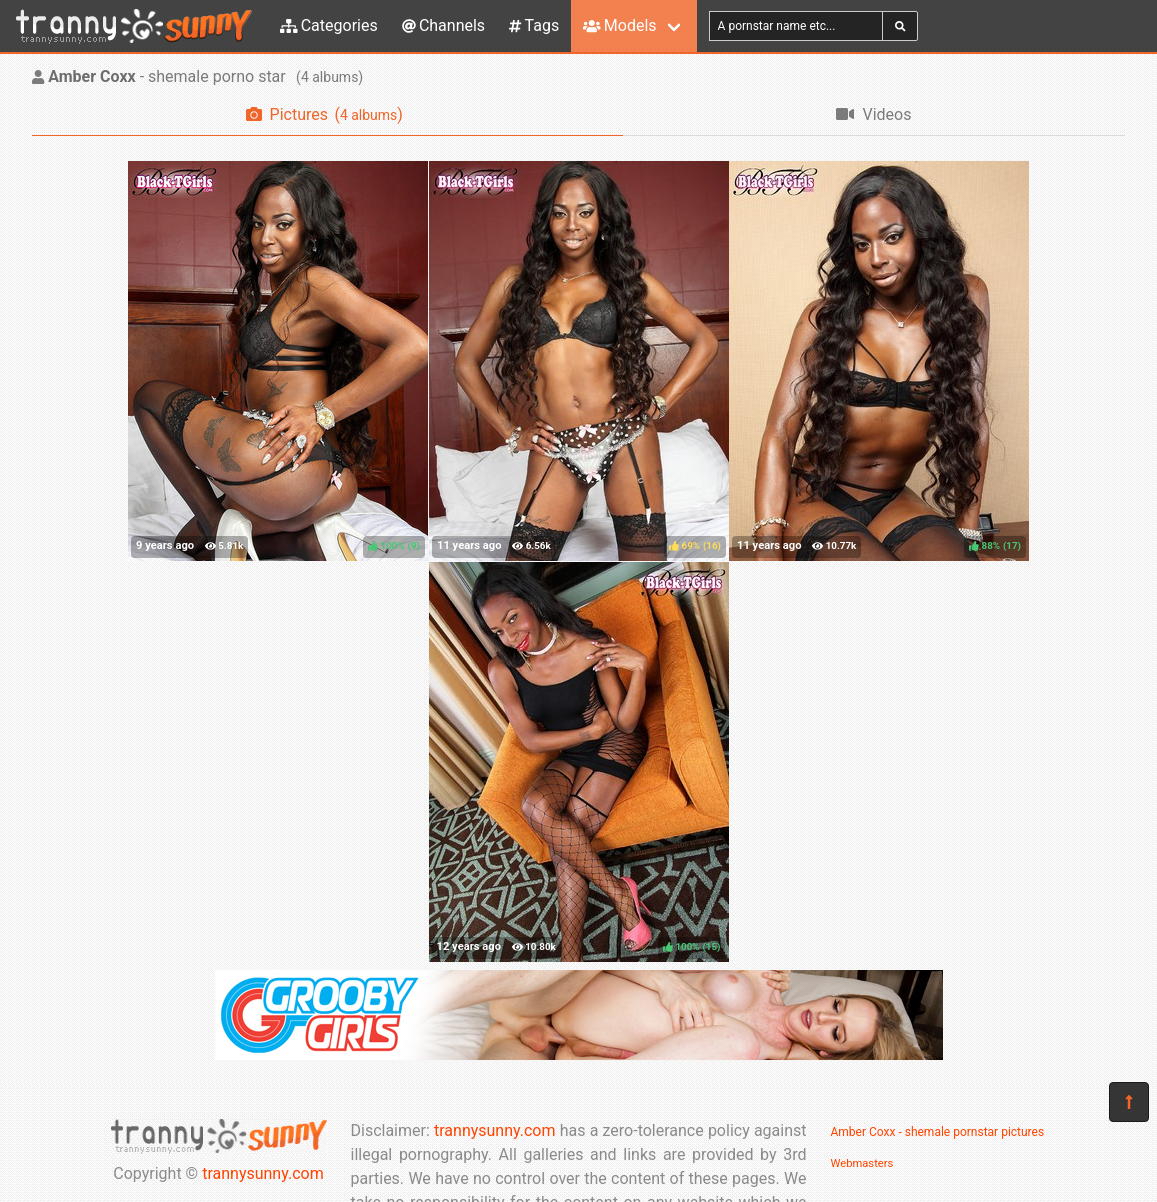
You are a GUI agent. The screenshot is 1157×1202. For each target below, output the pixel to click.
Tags (534, 25)
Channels (443, 25)
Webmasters (862, 1163)
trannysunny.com (263, 1173)
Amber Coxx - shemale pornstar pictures (938, 1132)
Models (619, 25)
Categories (329, 25)
